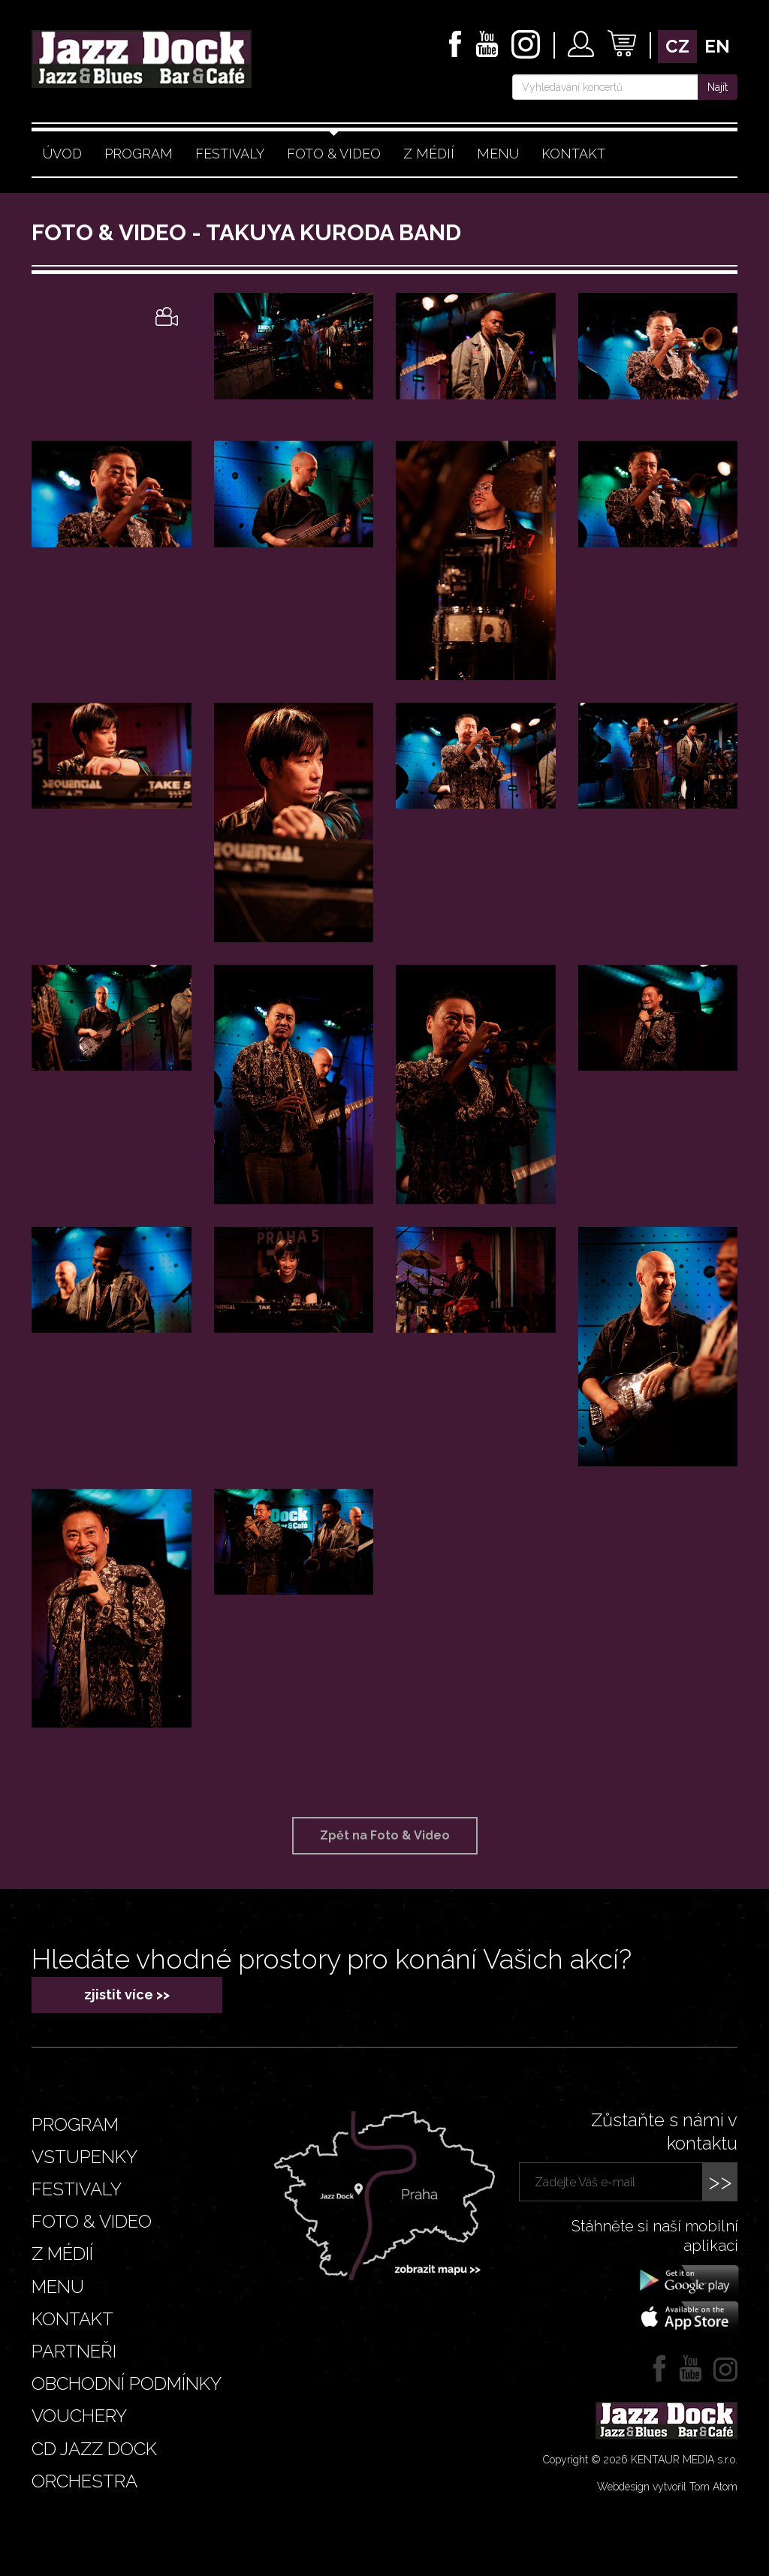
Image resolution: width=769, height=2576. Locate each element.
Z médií (428, 153)
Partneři (74, 2351)
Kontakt (573, 153)
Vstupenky (84, 2157)
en (717, 46)
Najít (717, 87)
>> (720, 2181)
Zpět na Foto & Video (385, 1835)
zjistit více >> (127, 1994)
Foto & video (334, 153)
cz (677, 46)
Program (138, 153)
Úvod (62, 153)
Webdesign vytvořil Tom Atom (667, 2487)
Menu (498, 153)
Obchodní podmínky (127, 2383)
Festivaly (229, 153)
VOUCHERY (79, 2416)
